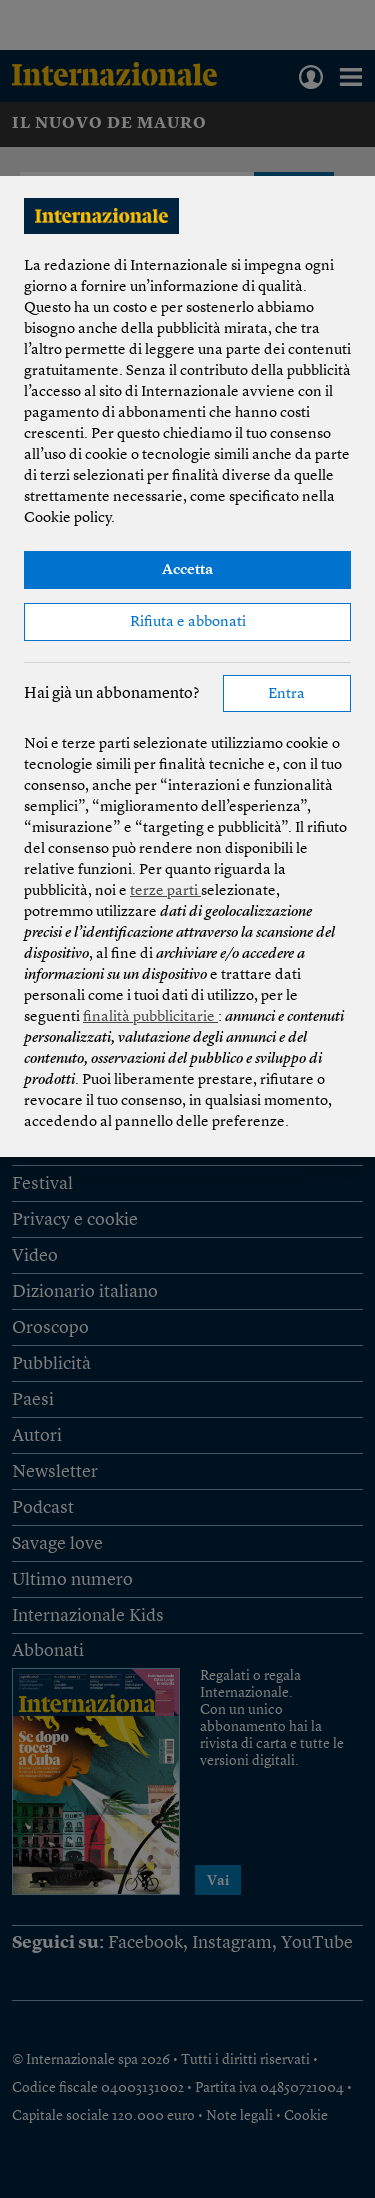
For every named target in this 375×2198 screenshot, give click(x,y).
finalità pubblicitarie (150, 1017)
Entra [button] (286, 694)
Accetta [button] (187, 570)
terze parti (165, 891)
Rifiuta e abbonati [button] (188, 622)
